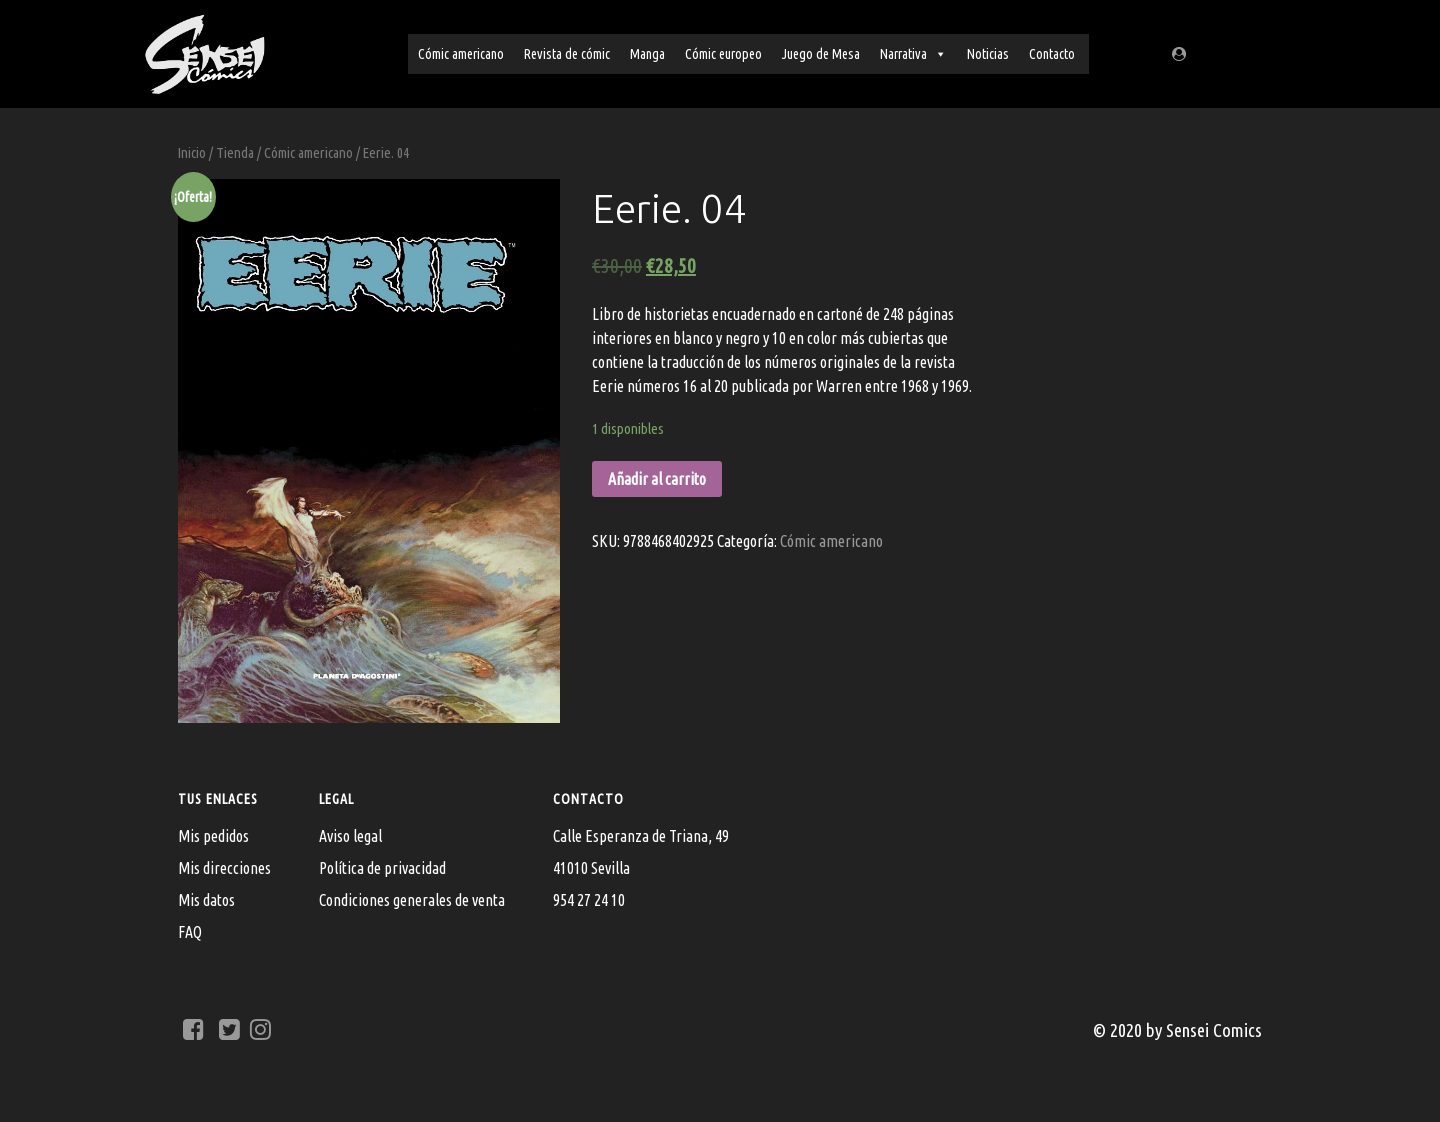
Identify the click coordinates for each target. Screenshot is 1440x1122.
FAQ (190, 932)
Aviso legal (350, 836)
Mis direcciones (224, 868)
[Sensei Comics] (204, 50)
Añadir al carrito (657, 479)
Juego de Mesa (821, 54)
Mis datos (206, 900)
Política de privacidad (382, 868)
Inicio (192, 152)
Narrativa (913, 54)
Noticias (988, 54)
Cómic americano (461, 54)
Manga (647, 54)
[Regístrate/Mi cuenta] (1182, 53)
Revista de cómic (567, 54)
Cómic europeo (723, 54)
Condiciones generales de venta (412, 900)
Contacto (1052, 54)
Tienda (235, 152)
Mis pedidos (213, 836)
